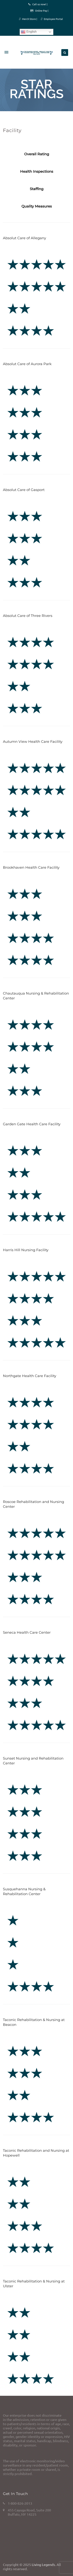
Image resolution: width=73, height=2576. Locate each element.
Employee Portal (53, 18)
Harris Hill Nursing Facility (25, 1250)
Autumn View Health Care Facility (32, 741)
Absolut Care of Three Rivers (27, 616)
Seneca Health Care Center (27, 1632)
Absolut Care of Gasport (24, 490)
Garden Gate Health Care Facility (32, 1124)
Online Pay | (41, 10)
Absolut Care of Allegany (24, 238)
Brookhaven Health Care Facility (31, 867)
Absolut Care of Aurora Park (27, 364)
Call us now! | (39, 4)
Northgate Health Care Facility (29, 1376)
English (29, 32)
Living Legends (43, 2564)
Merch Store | (30, 18)
